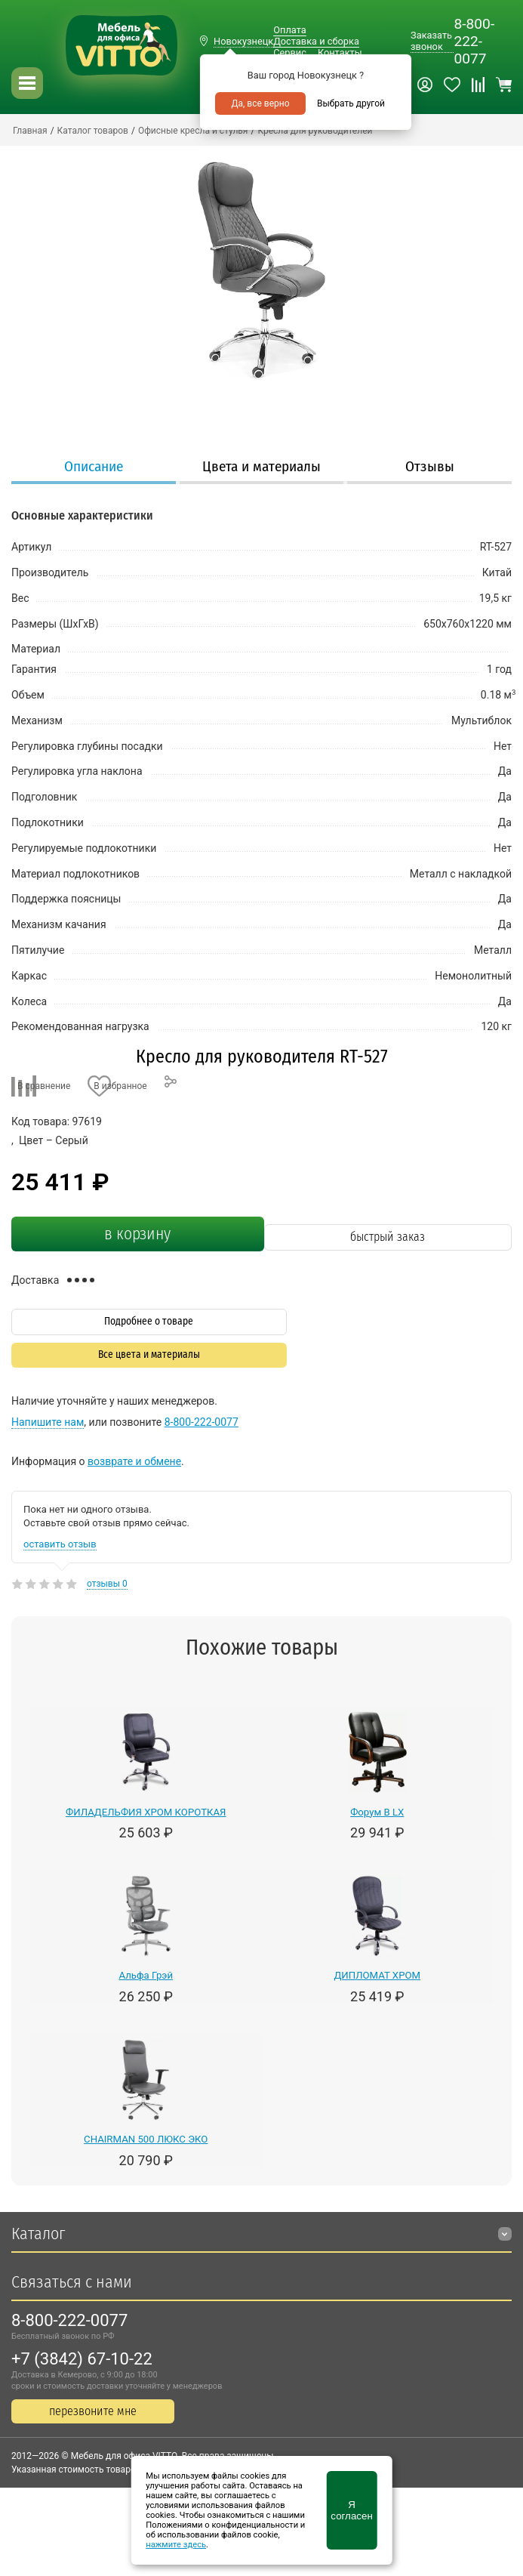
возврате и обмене (134, 1461)
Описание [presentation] (93, 466)
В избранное (120, 1086)
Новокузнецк (243, 41)
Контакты (340, 52)
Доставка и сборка (316, 41)
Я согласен (351, 2510)
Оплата (289, 29)
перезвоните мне (93, 2411)
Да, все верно (260, 103)
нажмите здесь (176, 2545)
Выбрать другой (351, 103)
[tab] (93, 468)
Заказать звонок (431, 40)
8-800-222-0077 (474, 41)
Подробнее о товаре (148, 1321)
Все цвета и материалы (149, 1354)
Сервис (289, 52)
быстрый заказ (387, 1236)
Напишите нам (47, 1422)
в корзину (137, 1234)
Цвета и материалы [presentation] (261, 466)
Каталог (38, 2233)
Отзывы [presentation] (429, 466)
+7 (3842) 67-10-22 (81, 2358)
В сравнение (43, 1086)
